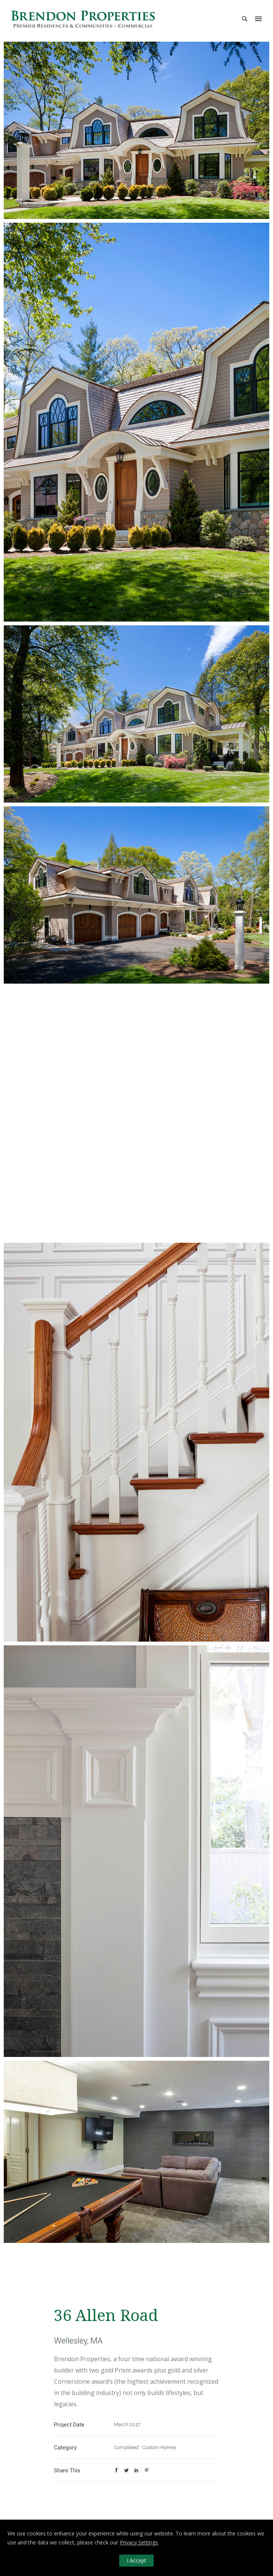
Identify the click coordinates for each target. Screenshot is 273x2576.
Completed (126, 2447)
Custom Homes (159, 2447)
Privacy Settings (139, 2542)
